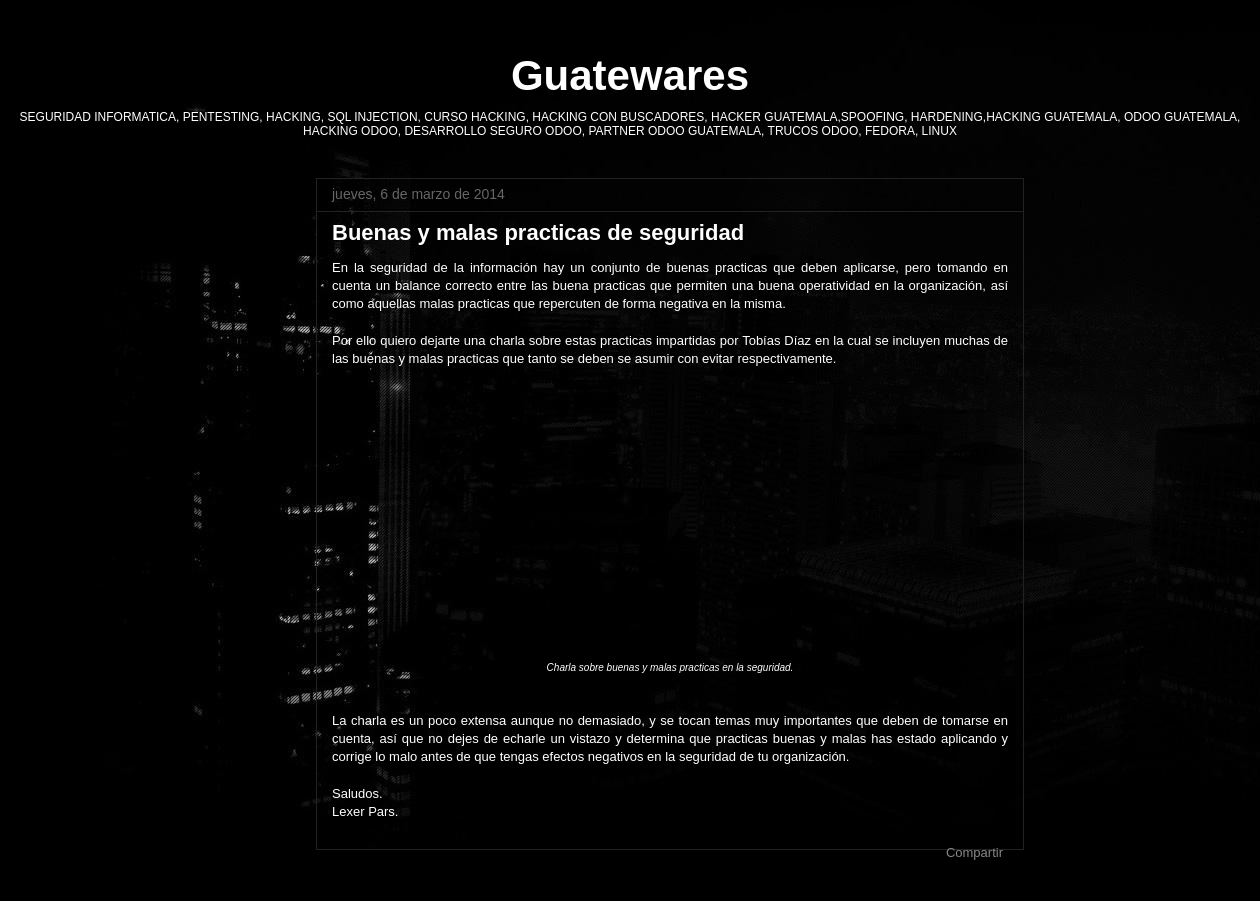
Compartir (974, 852)
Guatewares (630, 75)
